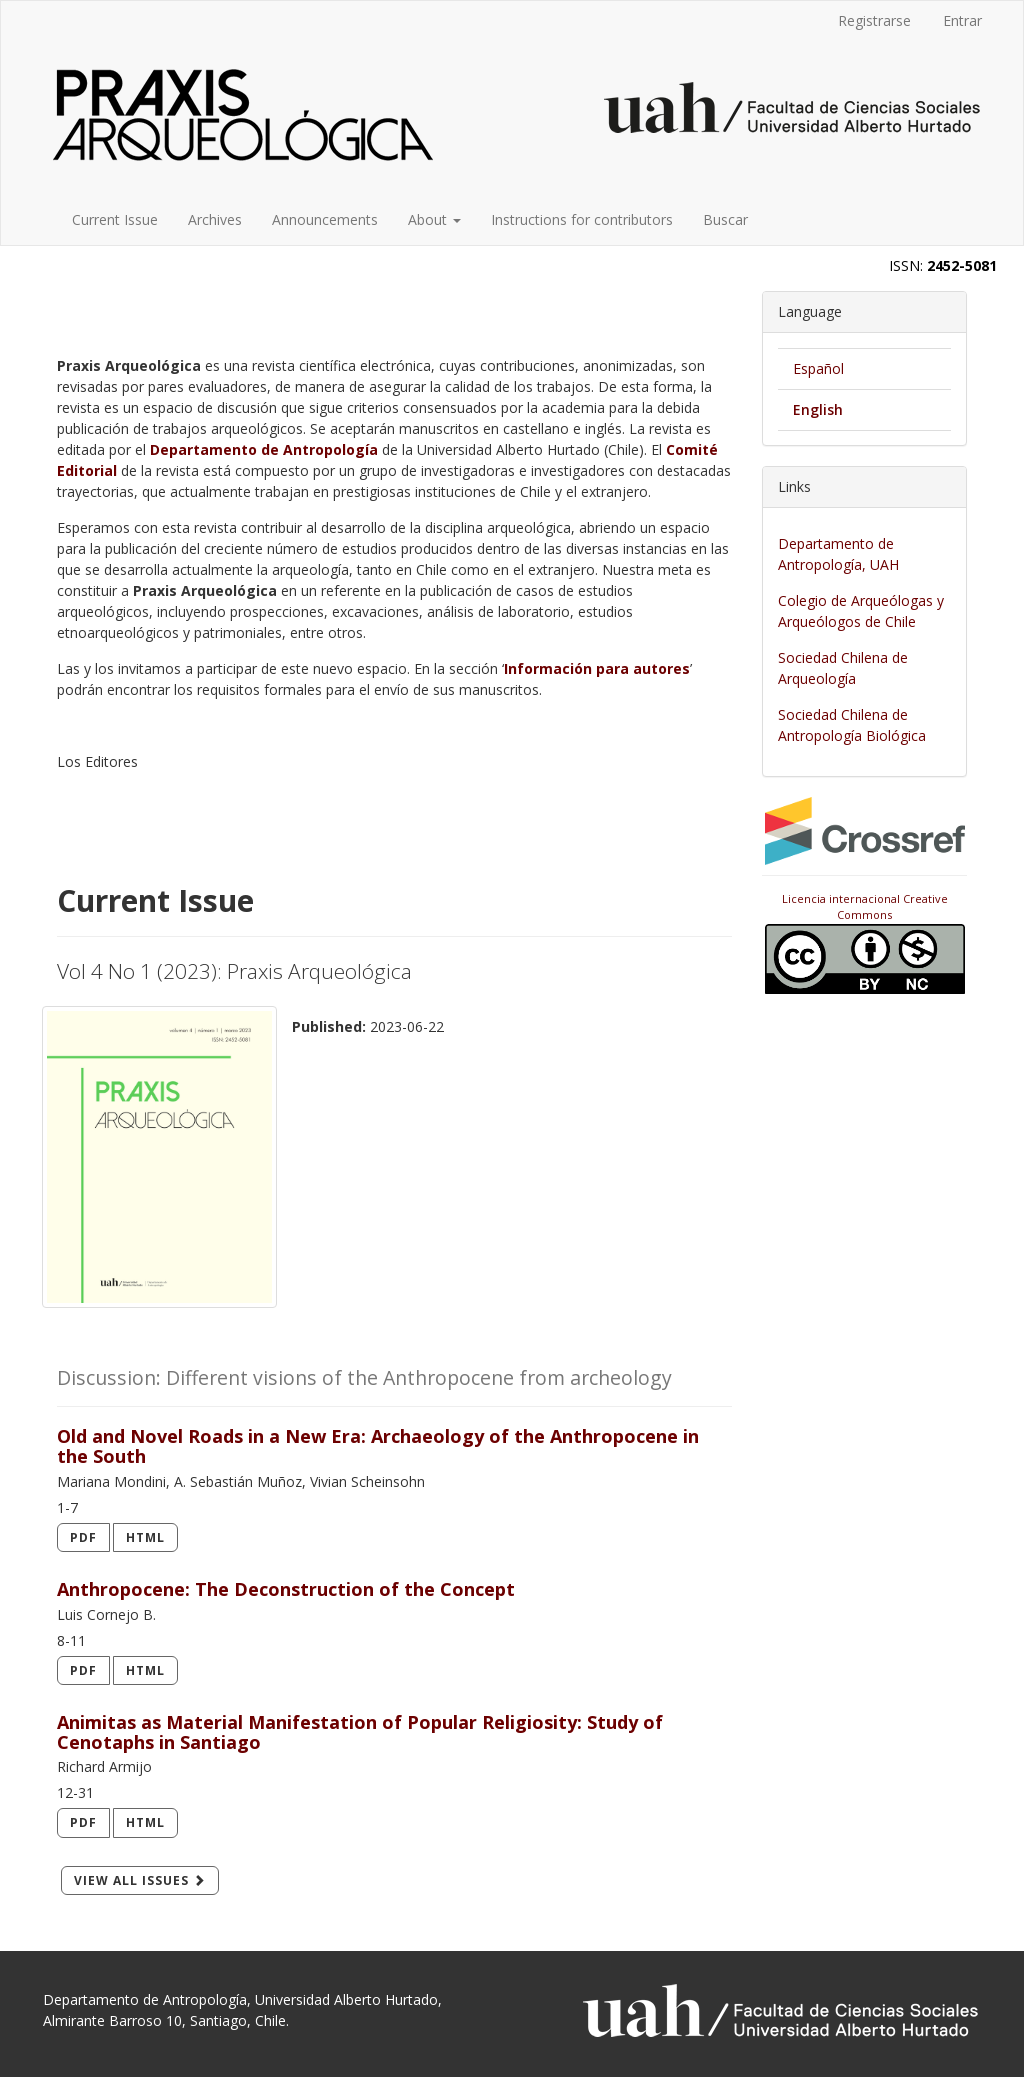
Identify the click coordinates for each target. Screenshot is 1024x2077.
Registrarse (874, 20)
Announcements (325, 219)
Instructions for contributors (582, 219)
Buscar (725, 219)
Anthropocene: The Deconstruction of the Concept (286, 1589)
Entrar (962, 20)
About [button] (434, 219)
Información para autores (597, 668)
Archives (215, 219)
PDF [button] (83, 1537)
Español (818, 368)
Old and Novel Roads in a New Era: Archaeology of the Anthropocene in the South (378, 1446)
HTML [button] (145, 1537)
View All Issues (140, 1880)
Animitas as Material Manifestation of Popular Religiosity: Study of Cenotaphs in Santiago (360, 1732)
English (818, 409)
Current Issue (115, 219)
